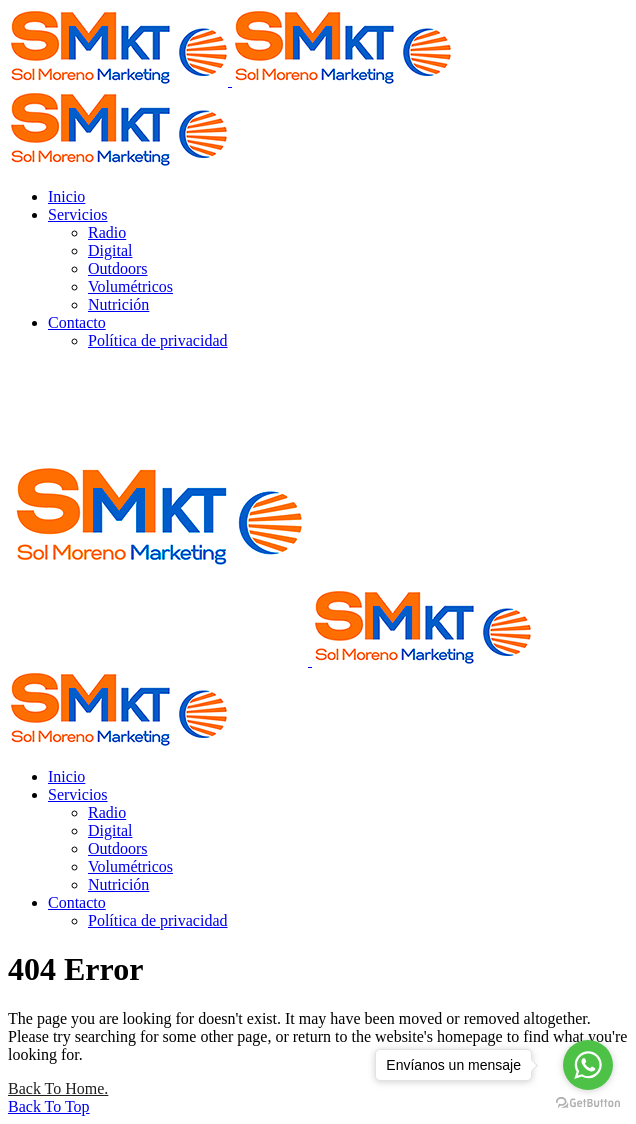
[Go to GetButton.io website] (588, 1103)
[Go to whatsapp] (588, 1065)
